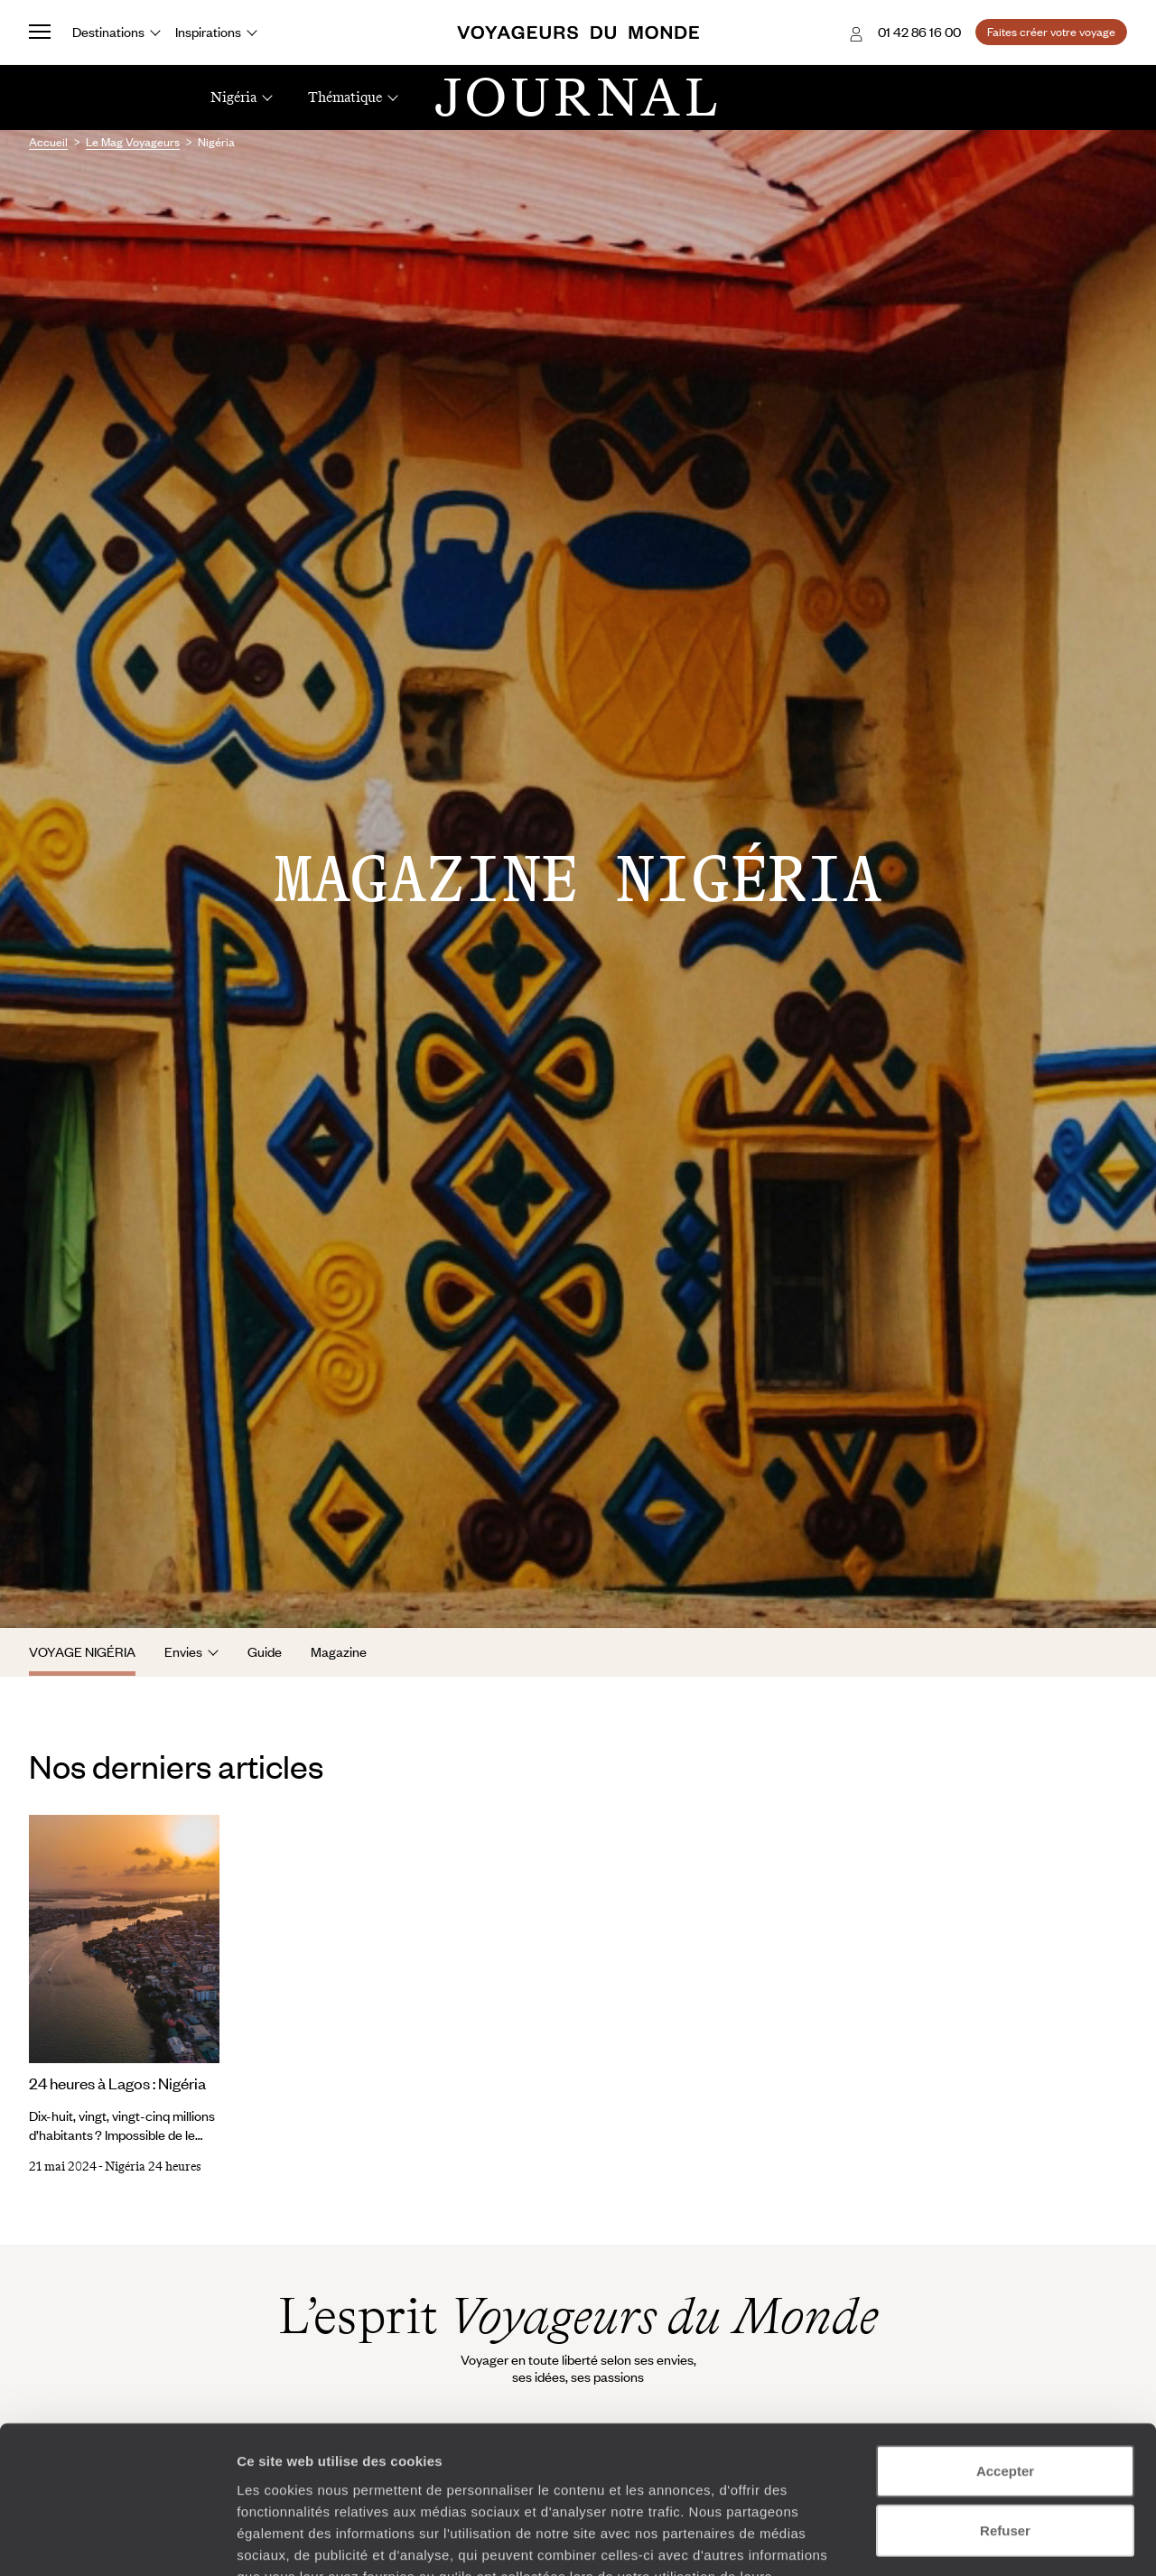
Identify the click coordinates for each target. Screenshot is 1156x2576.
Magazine (339, 1651)
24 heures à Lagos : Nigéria (117, 2083)
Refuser (1005, 2400)
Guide (264, 1651)
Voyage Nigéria (82, 1651)
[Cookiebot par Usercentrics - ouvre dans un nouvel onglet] (117, 2540)
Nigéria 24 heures (153, 2166)
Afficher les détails (995, 2540)
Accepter (1005, 2340)
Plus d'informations (365, 2467)
